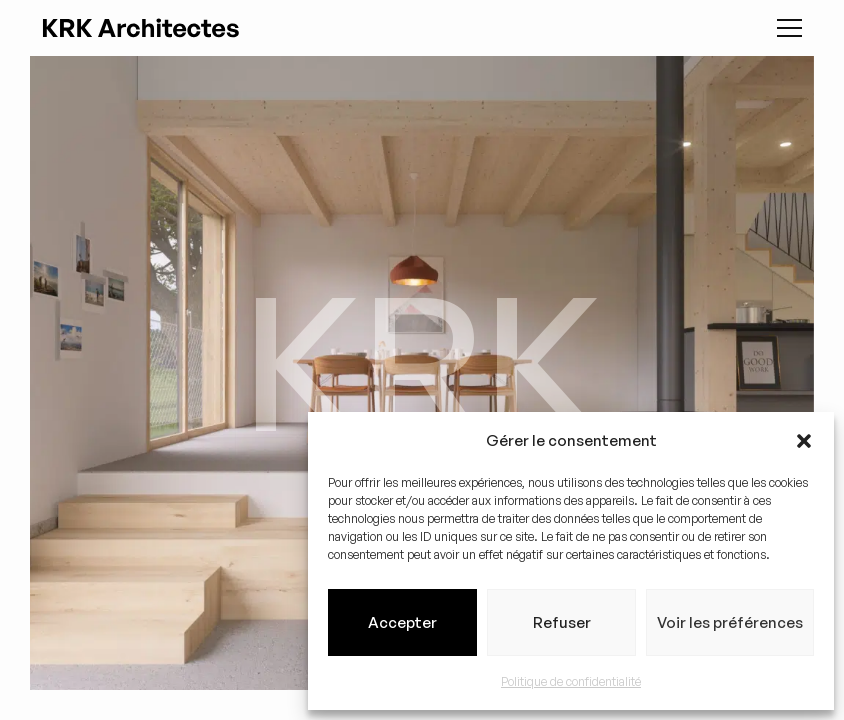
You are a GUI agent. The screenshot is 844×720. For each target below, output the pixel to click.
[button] (804, 441)
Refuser (562, 622)
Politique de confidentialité (571, 681)
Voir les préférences (730, 622)
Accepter (402, 622)
